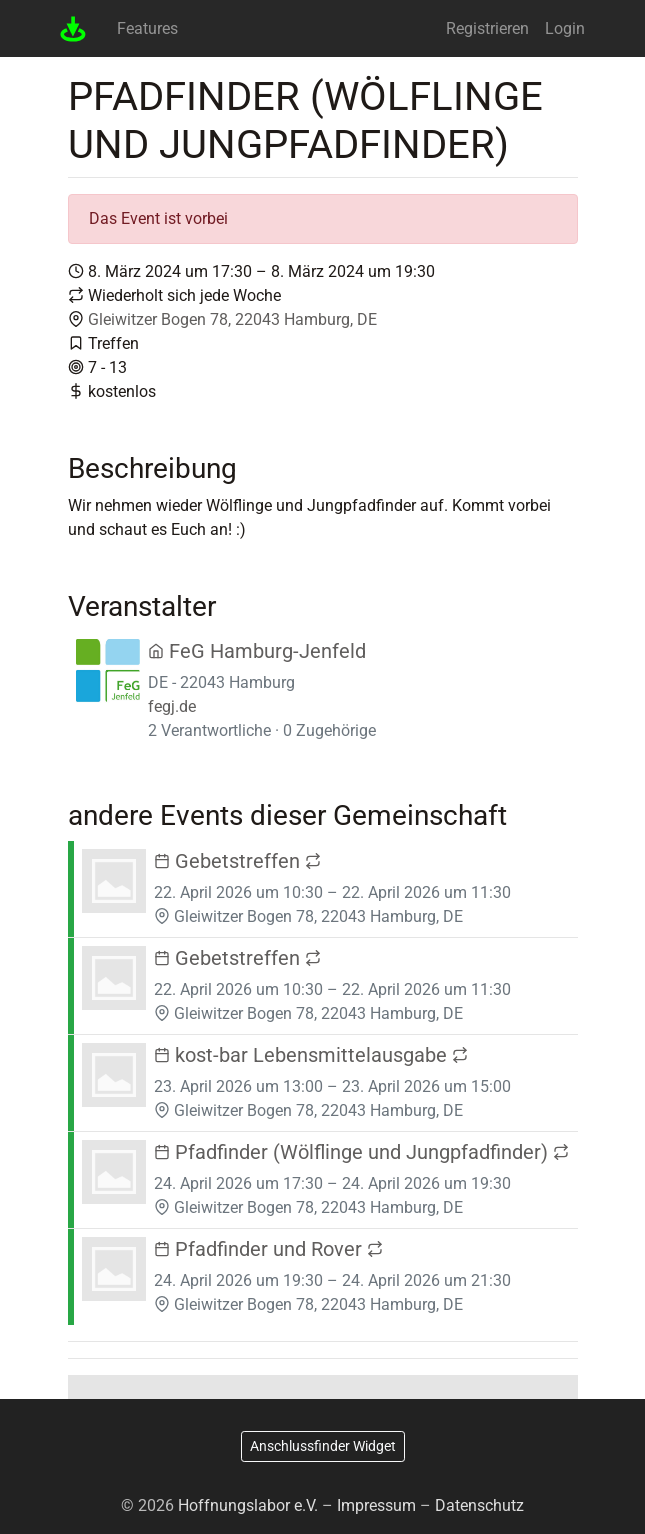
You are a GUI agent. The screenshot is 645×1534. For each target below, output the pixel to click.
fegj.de (172, 706)
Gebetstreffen (237, 861)
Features (147, 28)
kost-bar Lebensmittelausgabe (311, 1055)
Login (565, 28)
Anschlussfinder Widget (323, 1446)
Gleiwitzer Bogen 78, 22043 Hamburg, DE (232, 319)
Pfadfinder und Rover (268, 1249)
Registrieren (487, 28)
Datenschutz (479, 1505)
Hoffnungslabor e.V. (248, 1505)
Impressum (376, 1505)
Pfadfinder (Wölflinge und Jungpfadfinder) (361, 1152)
